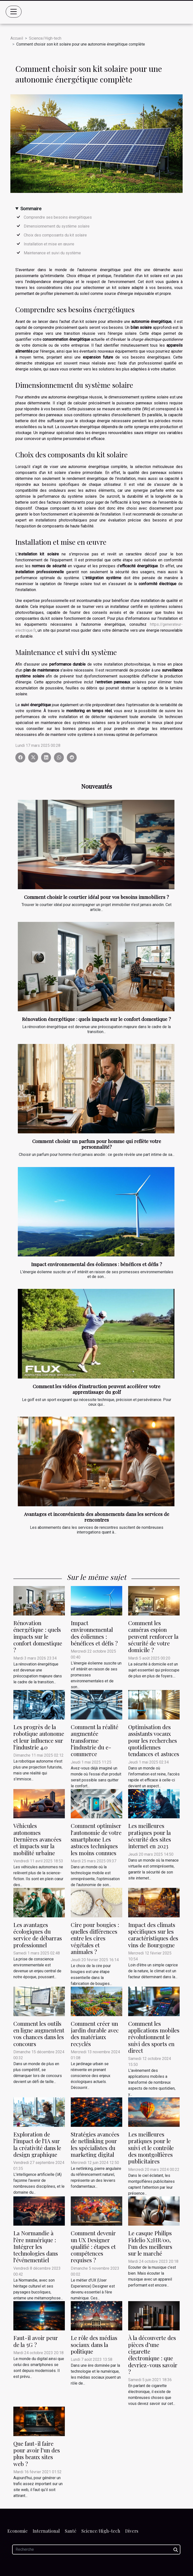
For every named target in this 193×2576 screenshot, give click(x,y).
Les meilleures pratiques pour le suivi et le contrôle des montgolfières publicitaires (151, 2147)
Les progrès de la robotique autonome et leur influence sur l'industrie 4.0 (38, 1737)
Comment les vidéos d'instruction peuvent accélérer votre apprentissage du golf (96, 1389)
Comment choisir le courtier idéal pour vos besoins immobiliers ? (96, 897)
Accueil (16, 38)
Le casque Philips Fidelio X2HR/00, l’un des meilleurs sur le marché (150, 2243)
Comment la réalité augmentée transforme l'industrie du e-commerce (94, 1740)
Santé (70, 2531)
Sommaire (30, 208)
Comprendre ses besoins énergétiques (58, 217)
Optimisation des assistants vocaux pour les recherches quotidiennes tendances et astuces (153, 1740)
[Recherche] (96, 2549)
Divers (131, 2531)
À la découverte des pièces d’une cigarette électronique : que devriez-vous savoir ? (152, 2354)
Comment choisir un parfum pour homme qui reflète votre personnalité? (96, 1144)
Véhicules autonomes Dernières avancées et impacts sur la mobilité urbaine (37, 1839)
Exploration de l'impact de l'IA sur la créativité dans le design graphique (37, 2144)
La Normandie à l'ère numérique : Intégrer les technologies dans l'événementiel (35, 2246)
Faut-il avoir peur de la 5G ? (35, 2341)
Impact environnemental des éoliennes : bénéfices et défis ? (96, 1264)
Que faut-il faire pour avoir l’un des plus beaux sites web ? (36, 2454)
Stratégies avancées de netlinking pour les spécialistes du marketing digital (95, 2144)
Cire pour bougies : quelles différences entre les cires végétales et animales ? (95, 1938)
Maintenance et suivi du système (52, 253)
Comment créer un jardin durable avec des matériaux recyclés (95, 2034)
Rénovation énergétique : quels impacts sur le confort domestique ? (96, 1019)
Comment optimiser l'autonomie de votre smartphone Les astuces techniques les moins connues (96, 1839)
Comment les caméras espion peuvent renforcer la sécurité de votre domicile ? (153, 1636)
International (46, 2531)
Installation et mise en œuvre (49, 244)
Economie (17, 2531)
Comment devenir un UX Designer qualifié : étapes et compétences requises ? (93, 2246)
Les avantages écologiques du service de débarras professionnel (37, 1935)
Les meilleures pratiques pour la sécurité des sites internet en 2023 (149, 1836)
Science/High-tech (45, 38)
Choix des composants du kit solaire (55, 235)
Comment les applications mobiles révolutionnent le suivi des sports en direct (153, 2037)
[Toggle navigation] (14, 12)
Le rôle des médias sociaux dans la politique (94, 2344)
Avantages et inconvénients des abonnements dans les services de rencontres (96, 1517)
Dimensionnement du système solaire (57, 226)
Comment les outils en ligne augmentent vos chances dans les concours (38, 2034)
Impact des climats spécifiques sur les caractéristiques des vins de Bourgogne (153, 1935)
